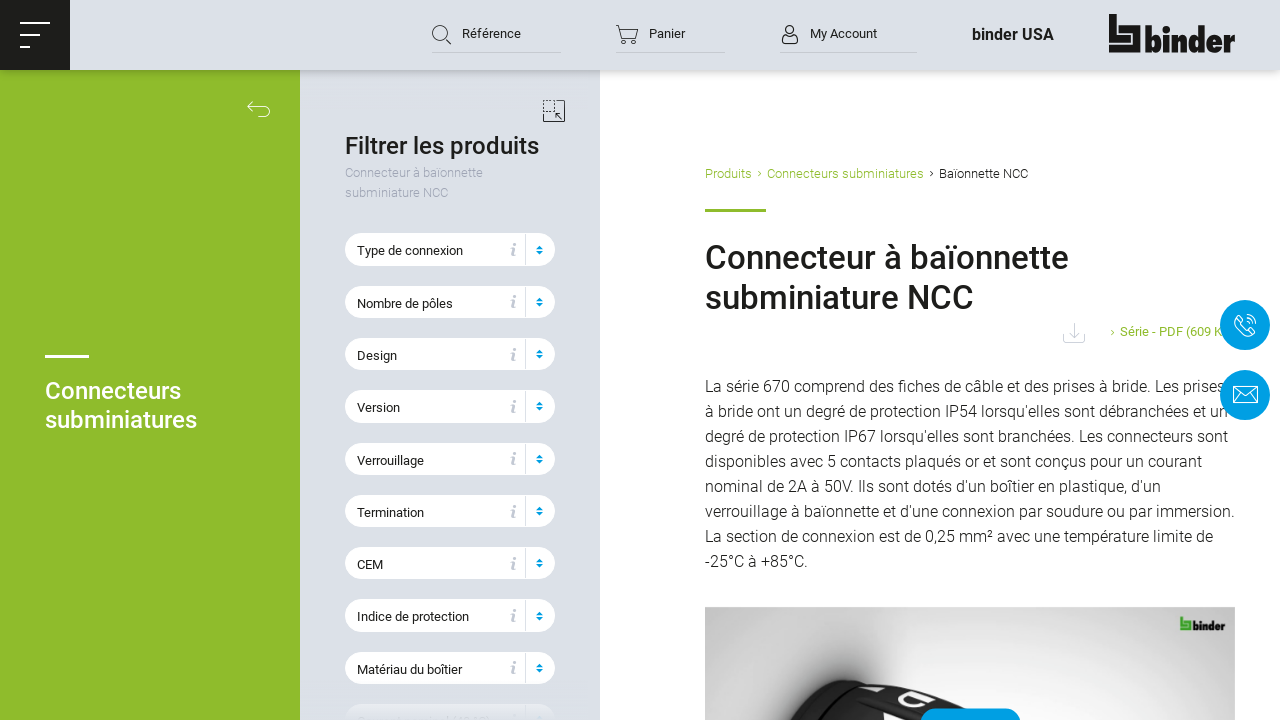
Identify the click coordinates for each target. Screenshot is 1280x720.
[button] (35, 35)
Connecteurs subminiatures (845, 173)
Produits (728, 173)
